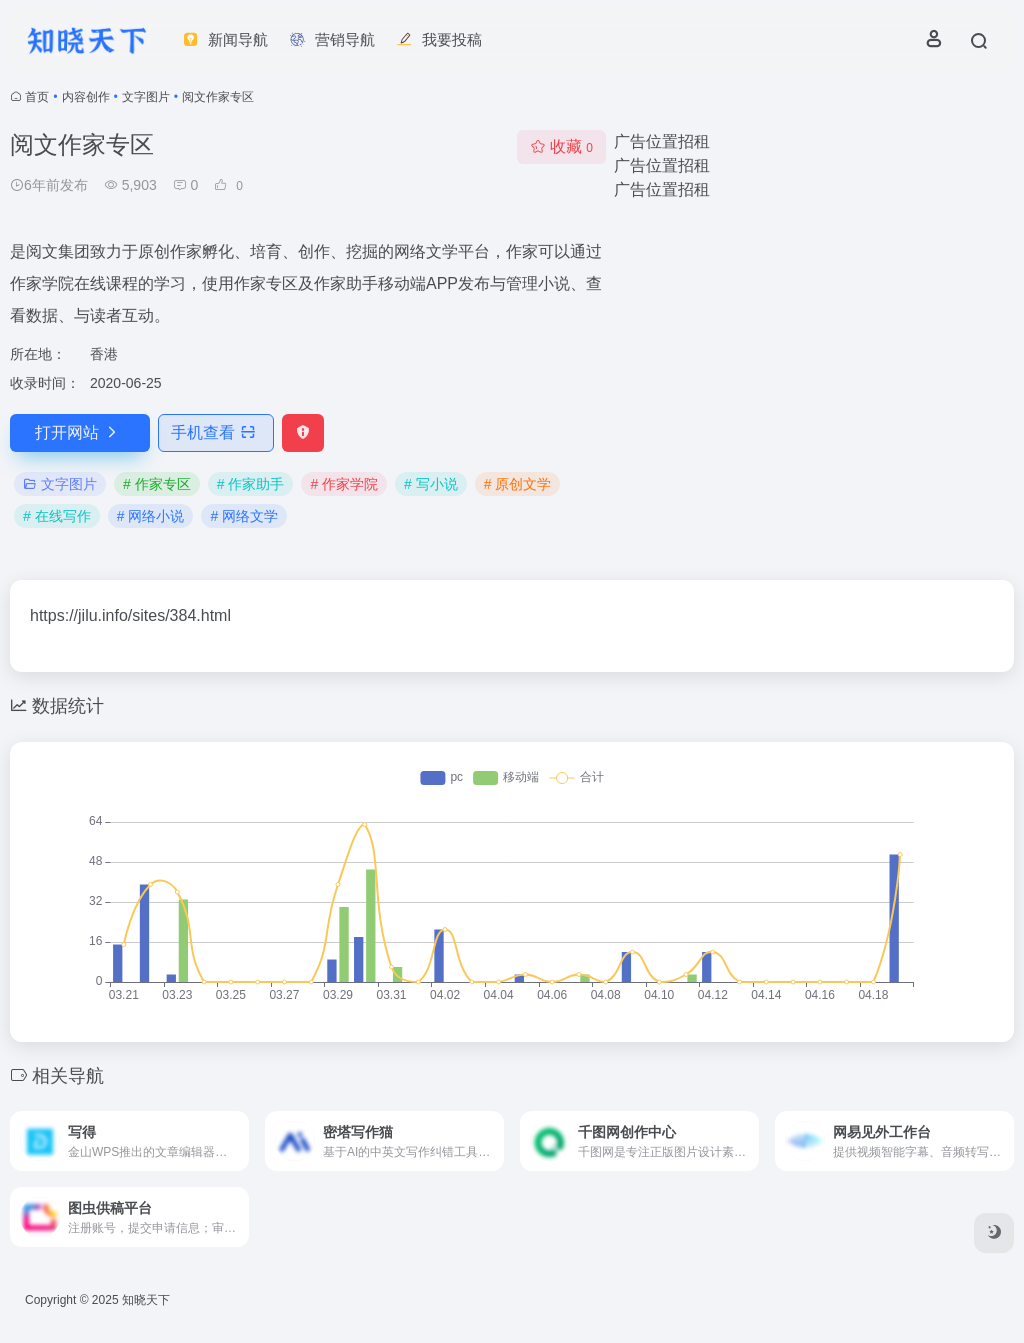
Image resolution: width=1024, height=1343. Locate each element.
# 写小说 (431, 484)
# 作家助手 (251, 484)
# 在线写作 (57, 516)
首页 (37, 97)
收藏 (561, 146)
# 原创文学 (518, 484)
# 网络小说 (151, 516)
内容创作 (86, 97)
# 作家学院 (344, 484)
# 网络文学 (244, 516)
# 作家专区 (157, 484)
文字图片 (146, 97)
